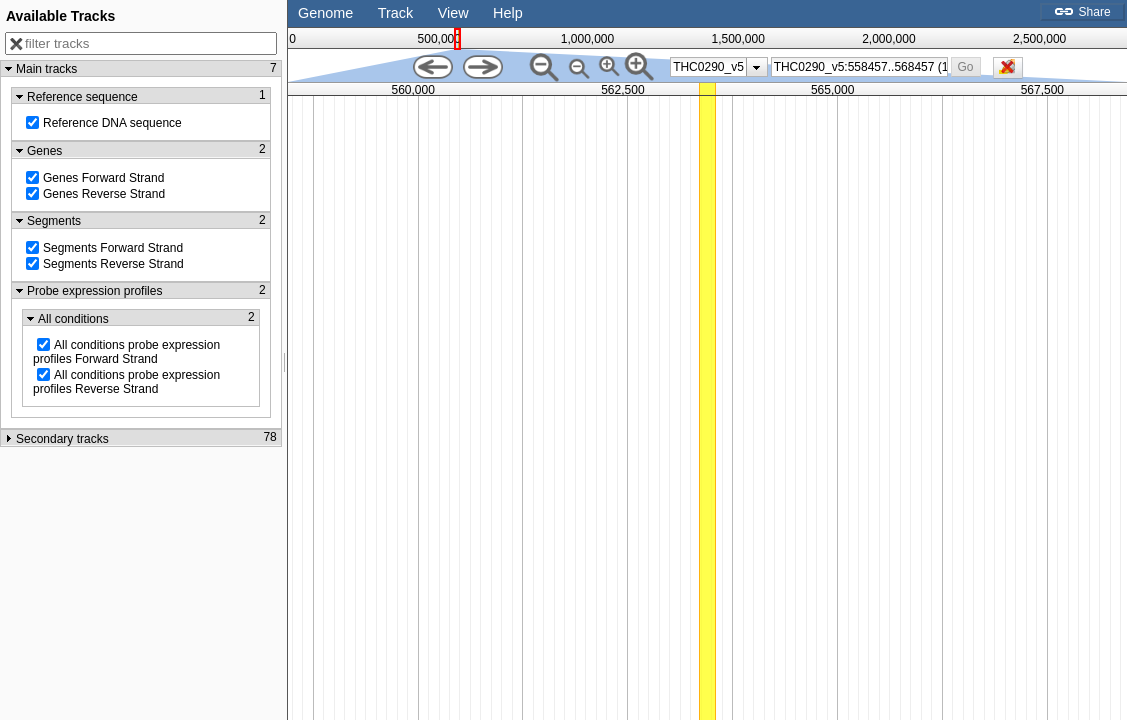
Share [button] (1082, 12)
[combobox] (860, 67)
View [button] (453, 13)
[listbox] (719, 67)
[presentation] (756, 67)
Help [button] (508, 13)
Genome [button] (325, 13)
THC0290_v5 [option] (708, 67)
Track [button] (395, 13)
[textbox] (861, 67)
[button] (965, 66)
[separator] (285, 360)
